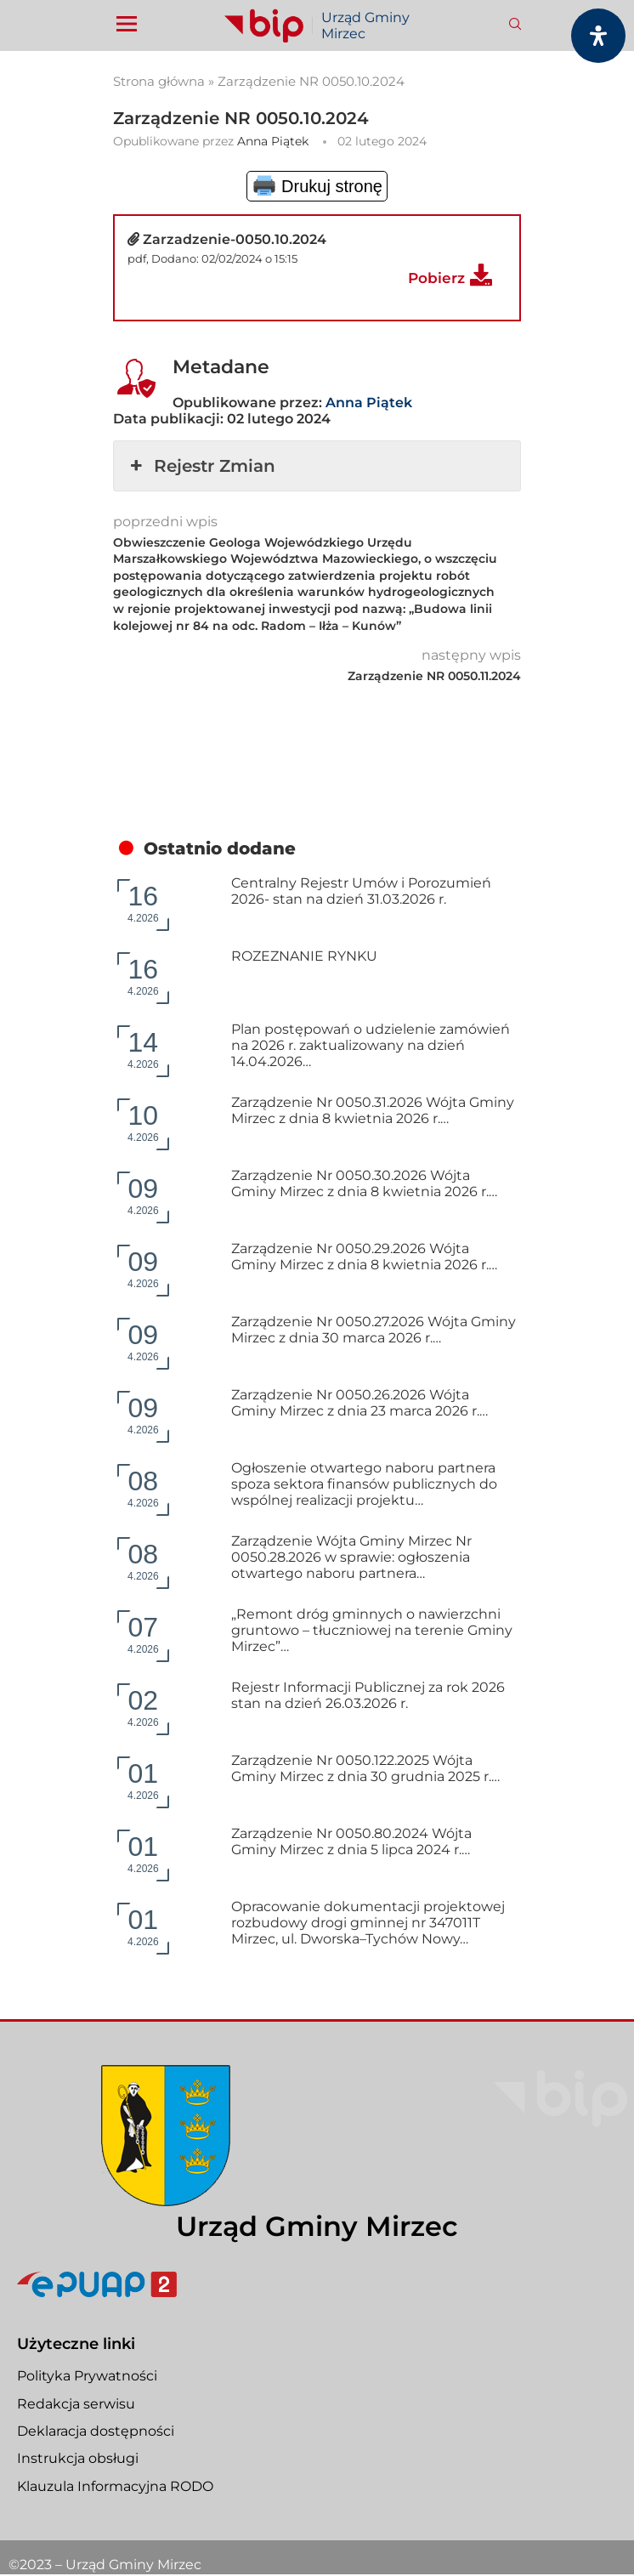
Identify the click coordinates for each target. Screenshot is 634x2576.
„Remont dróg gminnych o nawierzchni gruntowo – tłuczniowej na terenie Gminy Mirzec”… (371, 1630)
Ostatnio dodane (220, 848)
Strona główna (159, 81)
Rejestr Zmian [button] (201, 466)
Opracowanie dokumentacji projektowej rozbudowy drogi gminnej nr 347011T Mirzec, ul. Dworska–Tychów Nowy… (368, 1922)
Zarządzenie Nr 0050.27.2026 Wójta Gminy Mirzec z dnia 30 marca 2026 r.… (373, 1330)
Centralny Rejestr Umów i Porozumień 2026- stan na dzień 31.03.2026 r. (361, 891)
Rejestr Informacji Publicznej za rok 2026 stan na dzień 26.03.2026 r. (368, 1695)
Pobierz (436, 278)
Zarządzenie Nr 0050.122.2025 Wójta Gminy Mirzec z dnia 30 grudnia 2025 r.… (365, 1768)
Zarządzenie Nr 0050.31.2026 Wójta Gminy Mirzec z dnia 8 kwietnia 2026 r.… (372, 1110)
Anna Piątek (273, 141)
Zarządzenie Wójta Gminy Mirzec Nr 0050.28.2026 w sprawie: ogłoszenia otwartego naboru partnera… (351, 1557)
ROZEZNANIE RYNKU (304, 956)
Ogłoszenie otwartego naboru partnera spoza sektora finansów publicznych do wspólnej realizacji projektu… (364, 1484)
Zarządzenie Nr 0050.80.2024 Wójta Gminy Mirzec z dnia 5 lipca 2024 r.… (351, 1841)
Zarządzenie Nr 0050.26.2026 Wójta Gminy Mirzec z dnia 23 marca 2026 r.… (359, 1403)
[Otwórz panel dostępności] (598, 36)
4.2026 (143, 902)
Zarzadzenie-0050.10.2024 (234, 239)
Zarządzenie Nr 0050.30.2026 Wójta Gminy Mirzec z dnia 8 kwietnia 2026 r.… (364, 1183)
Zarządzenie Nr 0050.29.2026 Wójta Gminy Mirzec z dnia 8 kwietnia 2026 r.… (364, 1256)
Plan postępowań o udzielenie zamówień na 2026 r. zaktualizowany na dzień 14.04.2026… (370, 1045)
